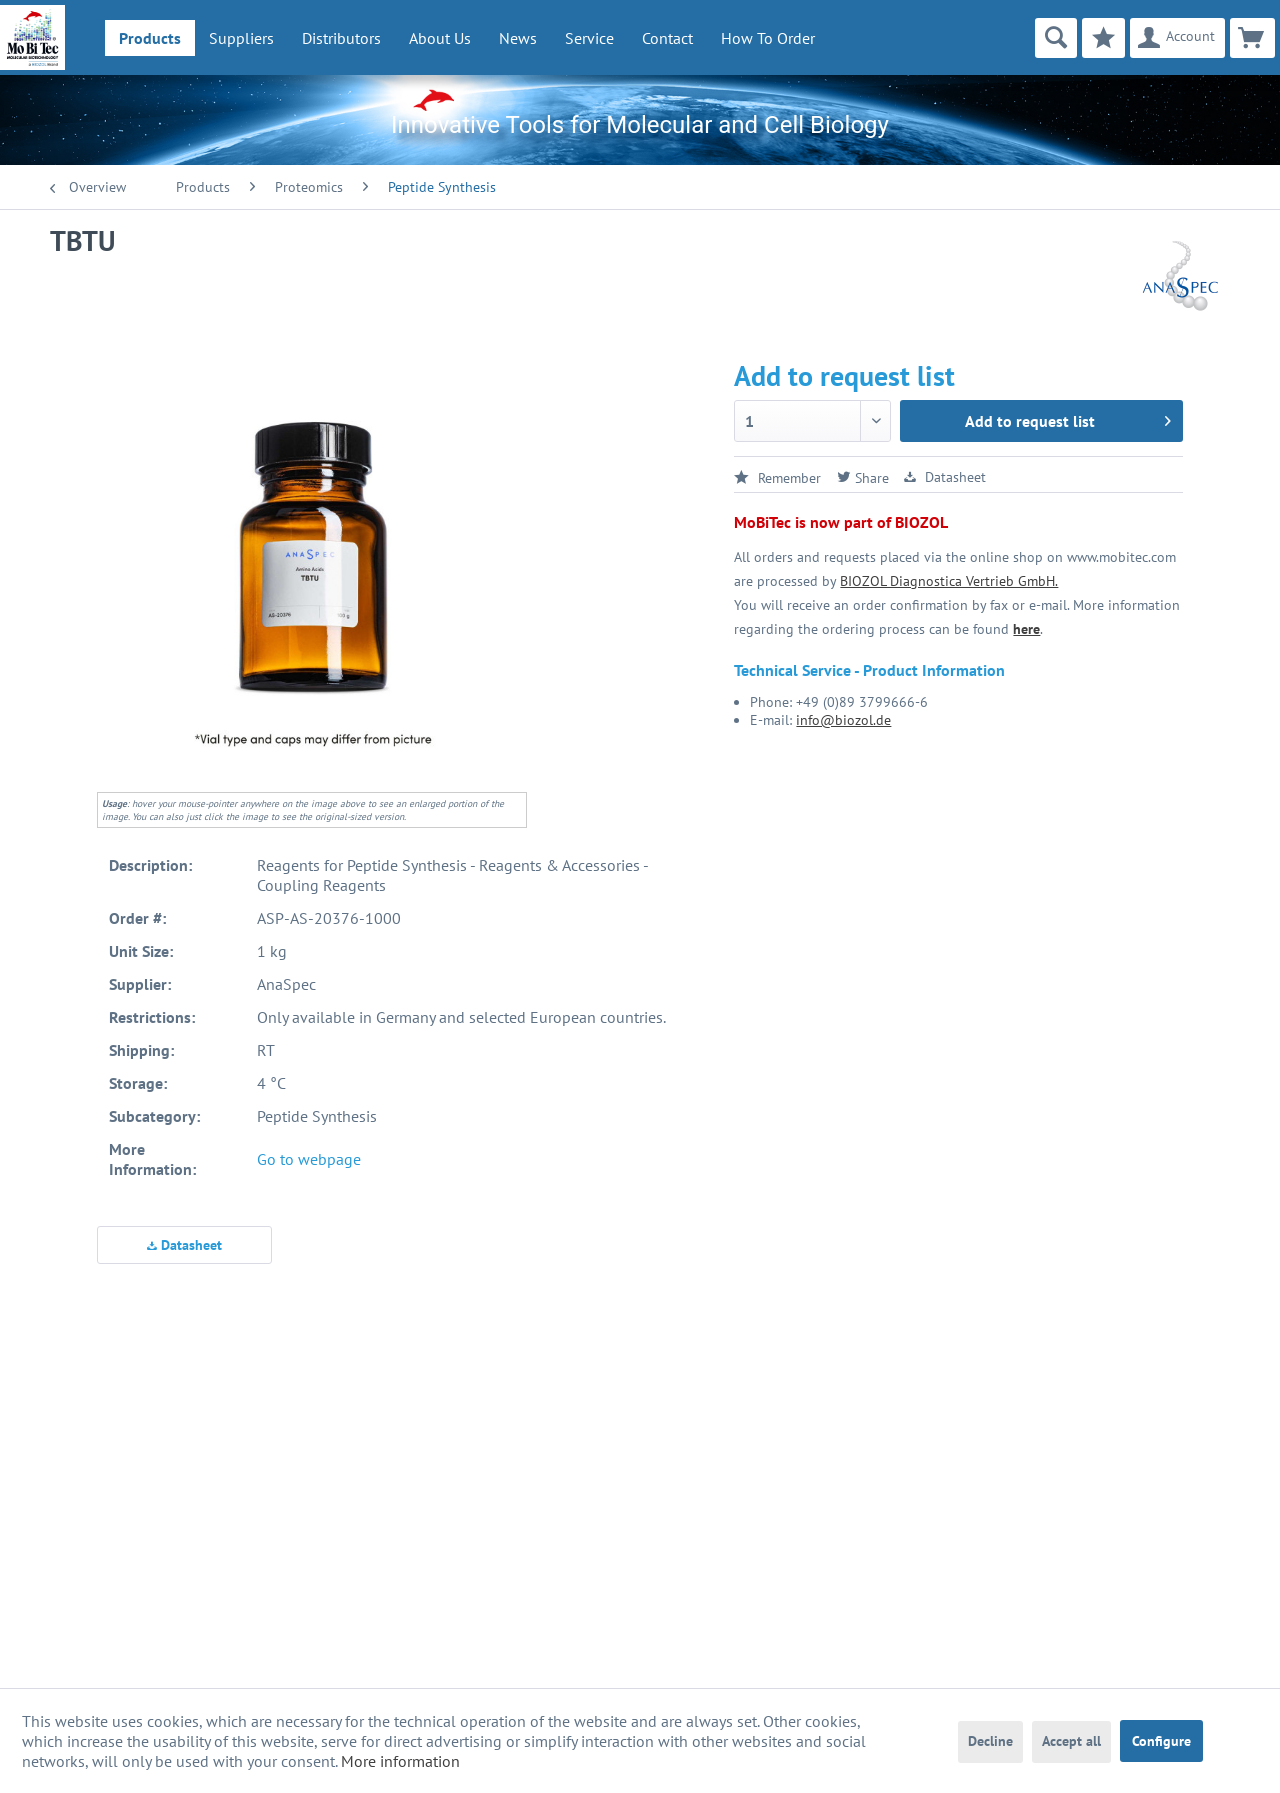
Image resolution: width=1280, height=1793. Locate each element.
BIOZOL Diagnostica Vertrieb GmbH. (949, 581)
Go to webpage (309, 1159)
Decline (990, 1741)
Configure (1161, 1741)
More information (400, 1761)
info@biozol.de (843, 720)
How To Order (768, 38)
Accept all (1071, 1741)
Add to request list (1068, 418)
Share (863, 478)
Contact (667, 38)
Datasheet (184, 1245)
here (1026, 629)
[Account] (1177, 38)
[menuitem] (150, 38)
